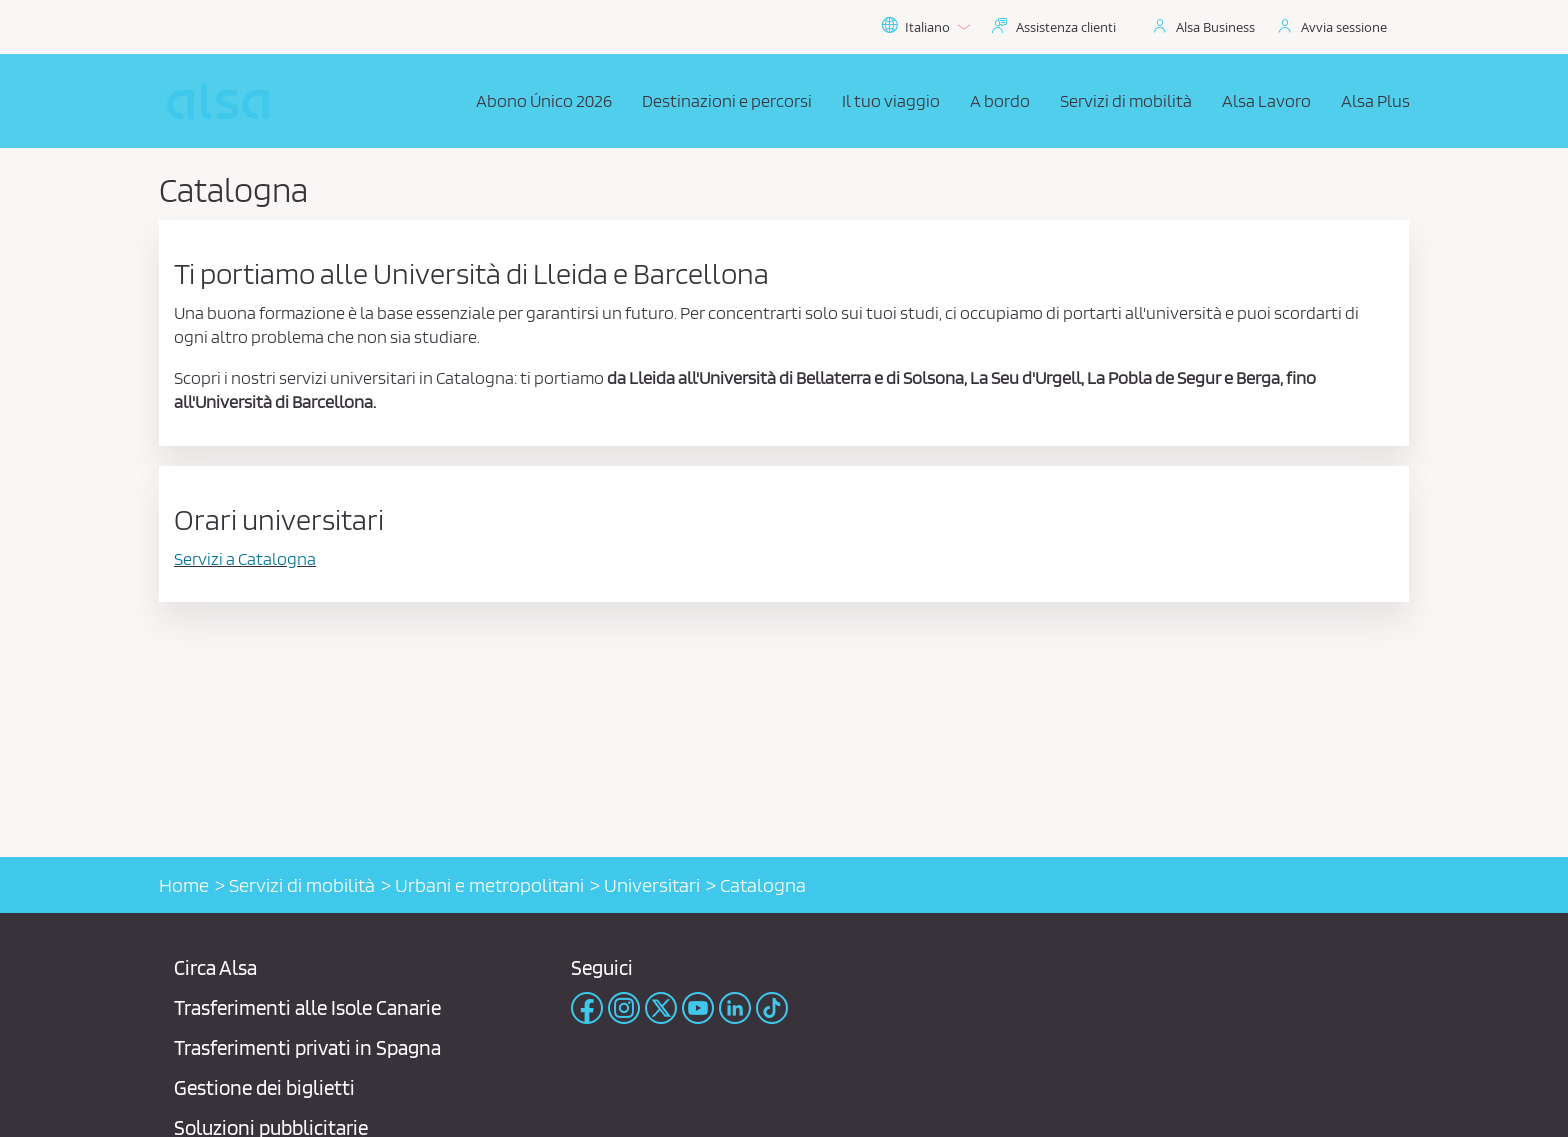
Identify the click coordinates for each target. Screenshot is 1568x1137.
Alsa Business (1215, 27)
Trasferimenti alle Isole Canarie (307, 1007)
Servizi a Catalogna (245, 558)
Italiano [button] (925, 27)
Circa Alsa (215, 967)
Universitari (652, 885)
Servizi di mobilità (302, 885)
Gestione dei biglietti (264, 1087)
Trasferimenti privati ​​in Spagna (307, 1047)
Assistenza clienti (1066, 27)
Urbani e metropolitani (489, 885)
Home (184, 885)
